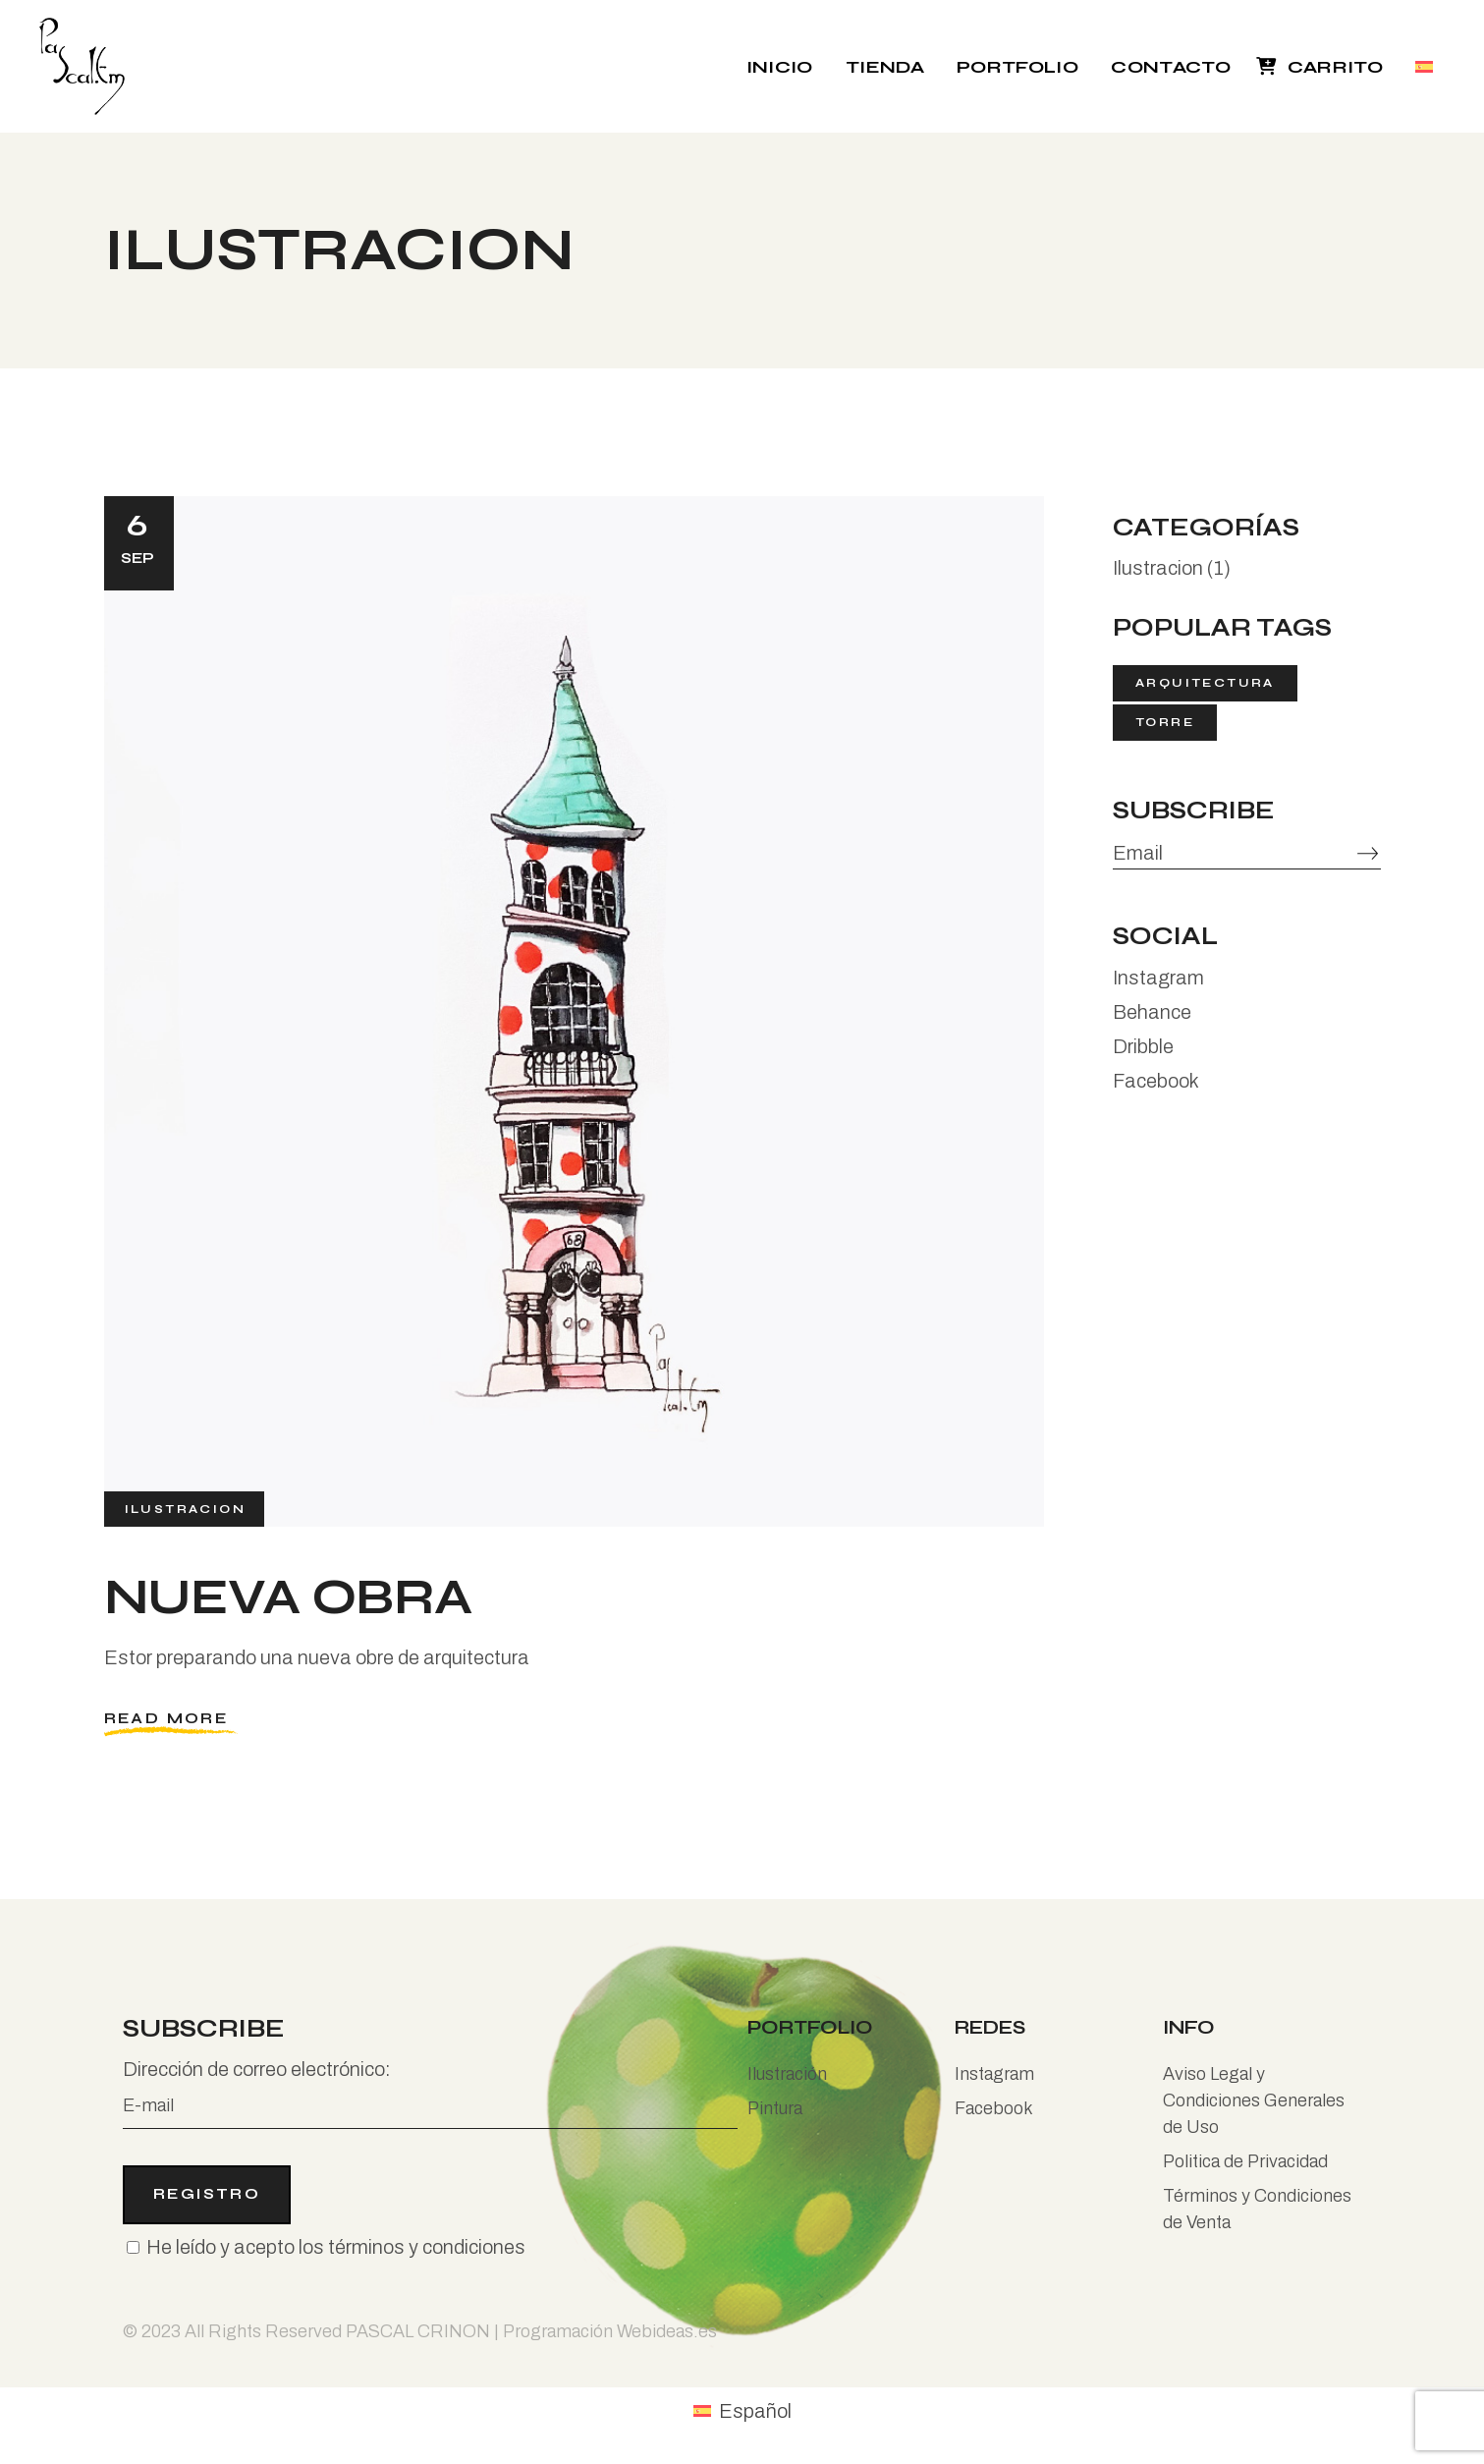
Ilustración (787, 2074)
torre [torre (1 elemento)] (1164, 722)
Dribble (1143, 1046)
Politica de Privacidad (1245, 2161)
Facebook (1156, 1081)
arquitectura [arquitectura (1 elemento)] (1205, 683)
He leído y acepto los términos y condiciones (335, 2247)
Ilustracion (185, 1508)
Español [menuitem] (755, 2411)
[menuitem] (1426, 66)
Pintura (774, 2108)
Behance (1152, 1012)
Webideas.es (667, 2331)
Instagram (1158, 977)
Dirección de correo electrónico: (430, 2093)
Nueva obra (288, 1597)
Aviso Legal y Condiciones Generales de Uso (1254, 2100)
